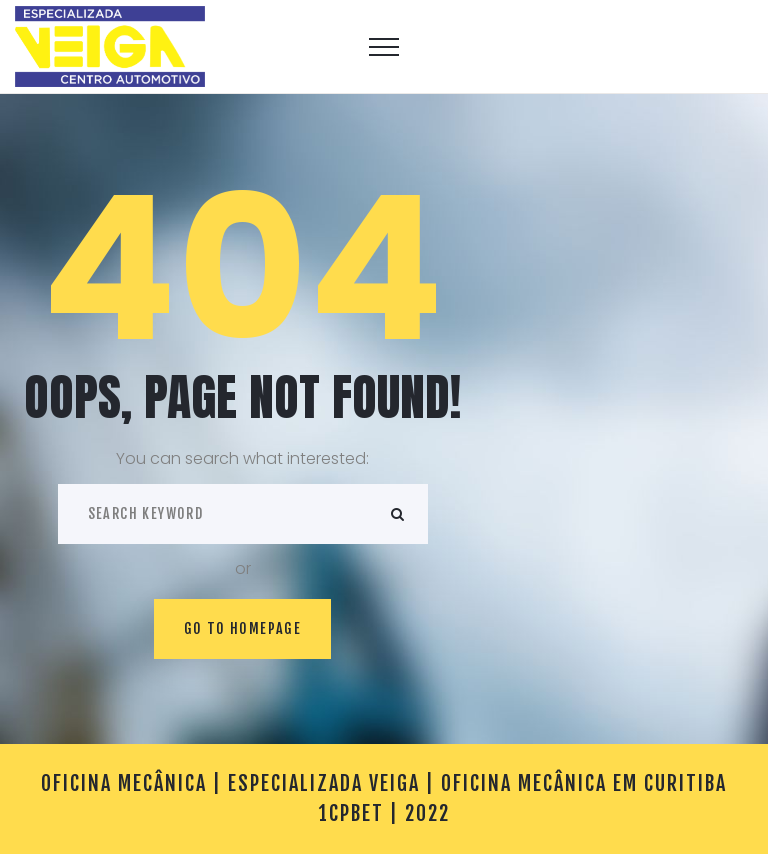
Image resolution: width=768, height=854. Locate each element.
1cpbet (351, 813)
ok (398, 514)
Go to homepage (243, 628)
